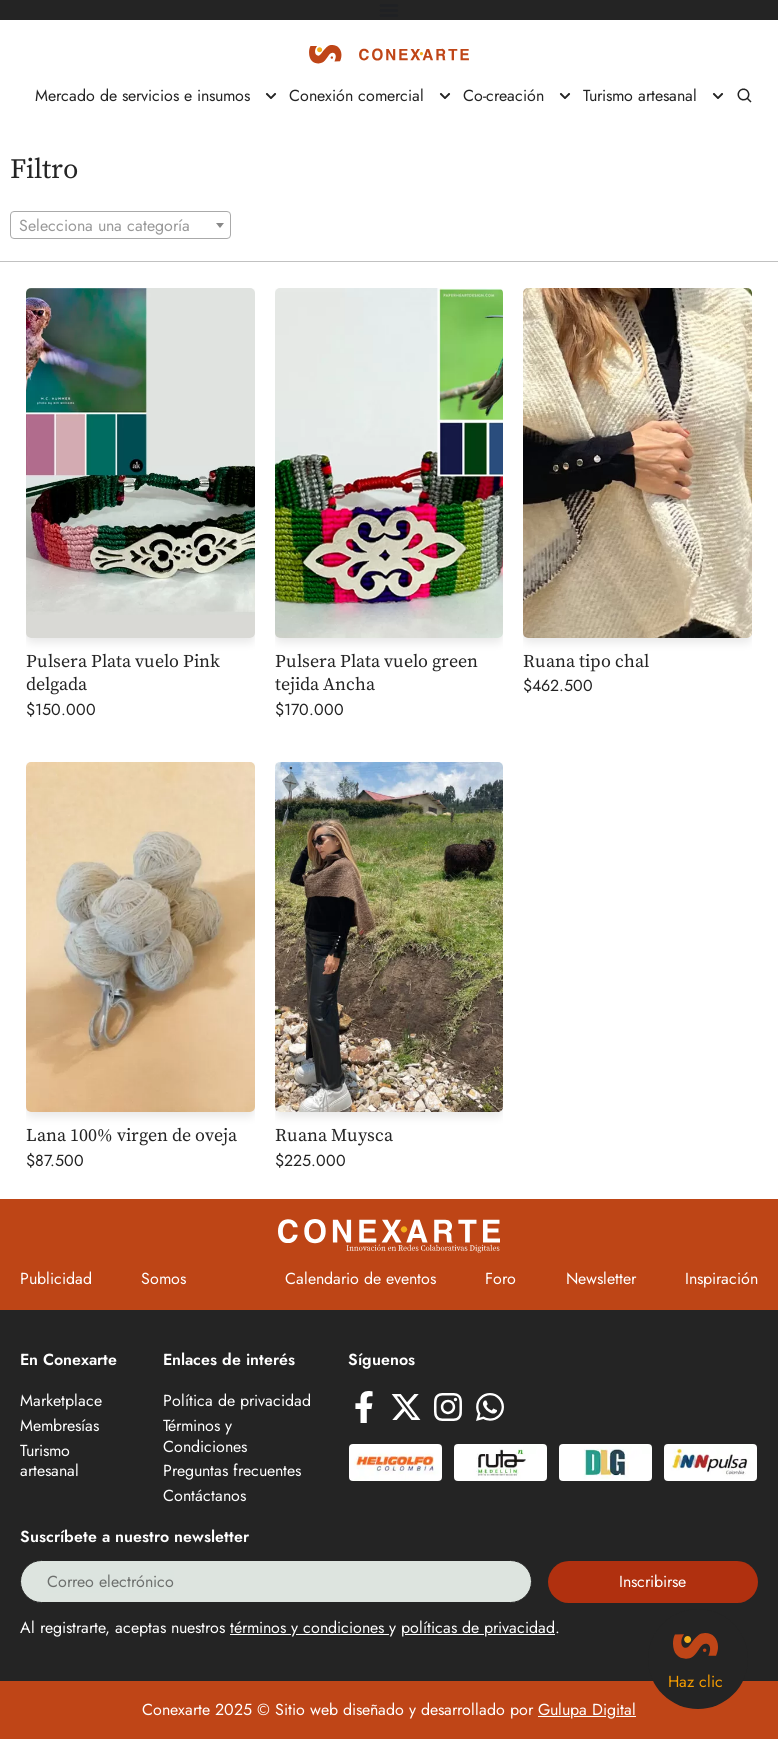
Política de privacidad (237, 1401)
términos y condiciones (309, 1627)
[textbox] (120, 226)
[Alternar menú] (389, 10)
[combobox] (120, 225)
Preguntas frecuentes (232, 1471)
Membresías (59, 1426)
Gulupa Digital (587, 1709)
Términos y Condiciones (205, 1437)
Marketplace (61, 1401)
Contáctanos (204, 1496)
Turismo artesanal (49, 1462)
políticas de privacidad (478, 1627)
